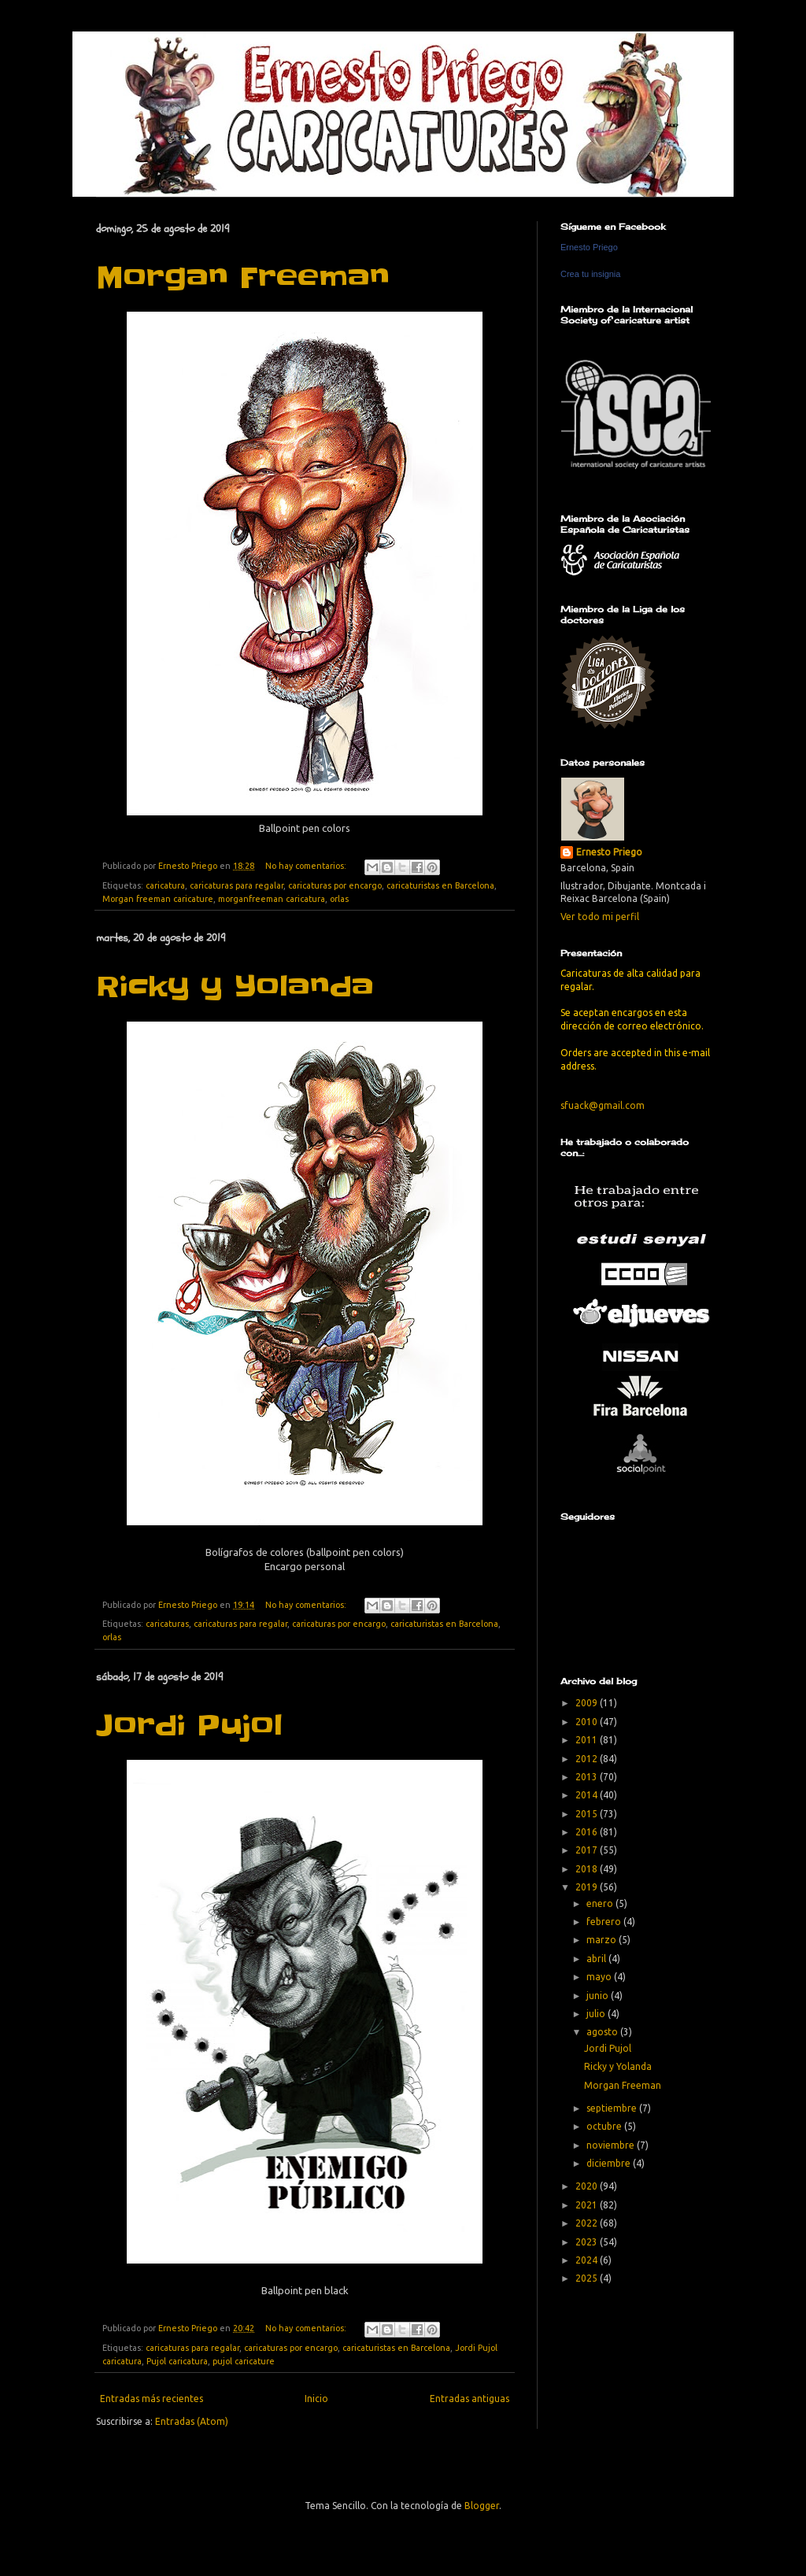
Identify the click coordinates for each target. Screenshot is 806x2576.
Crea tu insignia (590, 274)
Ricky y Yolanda (235, 986)
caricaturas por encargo (335, 885)
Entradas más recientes (151, 2398)
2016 (587, 1832)
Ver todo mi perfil (599, 916)
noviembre (611, 2145)
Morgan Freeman (243, 277)
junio (598, 1995)
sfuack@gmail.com (602, 1105)
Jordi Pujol (189, 1725)
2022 (587, 2223)
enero (601, 1903)
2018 (587, 1869)
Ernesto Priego (589, 247)
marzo (602, 1940)
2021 (587, 2205)
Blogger (481, 2505)
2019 (587, 1887)
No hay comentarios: (307, 865)
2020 (587, 2186)
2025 (587, 2278)
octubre (605, 2126)
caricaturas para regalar (236, 885)
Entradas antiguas (469, 2398)
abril (597, 1958)
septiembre (612, 2108)
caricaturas (167, 1623)
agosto (603, 2032)
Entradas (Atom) (191, 2421)
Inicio (316, 2398)
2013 (587, 1777)
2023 (587, 2242)
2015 (587, 1814)
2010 (587, 1722)
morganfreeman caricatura (271, 899)
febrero (604, 1921)
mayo (600, 1977)
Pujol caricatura (177, 2361)
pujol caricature (244, 2361)
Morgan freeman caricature (157, 899)
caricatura (165, 885)
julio (597, 2014)
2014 (587, 1795)
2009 (587, 1703)
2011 (587, 1740)
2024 (587, 2260)
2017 (587, 1850)
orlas (339, 899)
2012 (587, 1759)
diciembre (609, 2163)
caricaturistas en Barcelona (440, 885)
